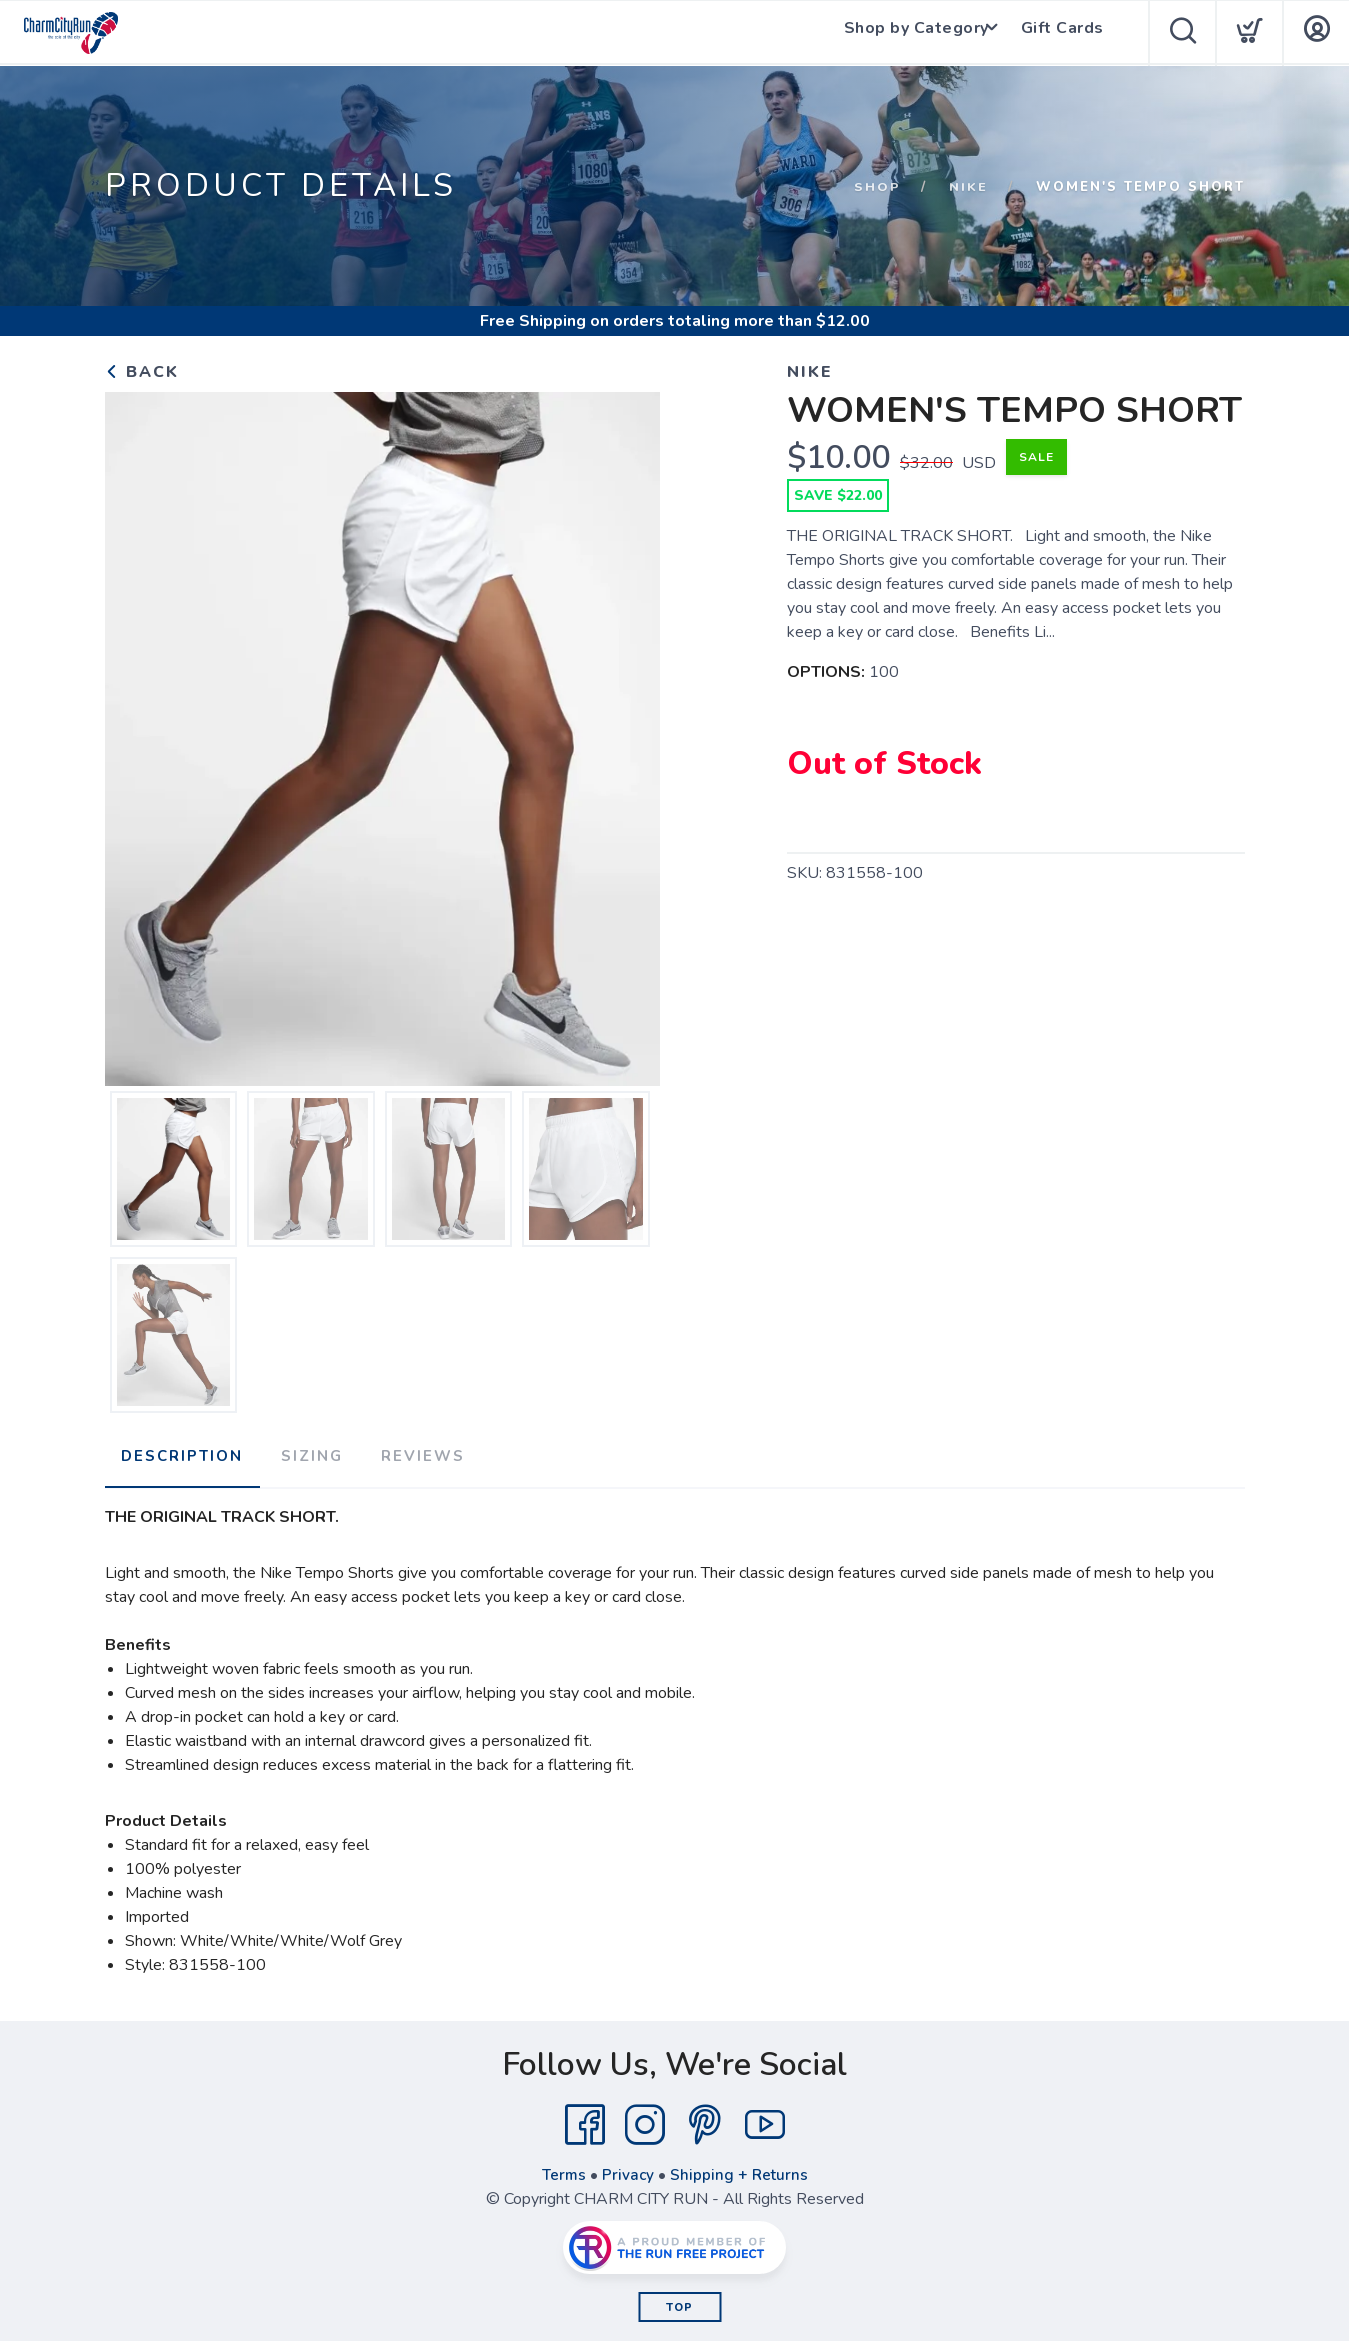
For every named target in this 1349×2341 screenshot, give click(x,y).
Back (142, 372)
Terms (562, 2170)
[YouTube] (765, 2120)
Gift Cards (1064, 33)
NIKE (968, 187)
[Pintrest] (705, 2120)
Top (679, 2302)
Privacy (627, 2170)
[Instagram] (645, 2120)
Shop (877, 187)
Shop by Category (910, 33)
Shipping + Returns (740, 2170)
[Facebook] (585, 2120)
